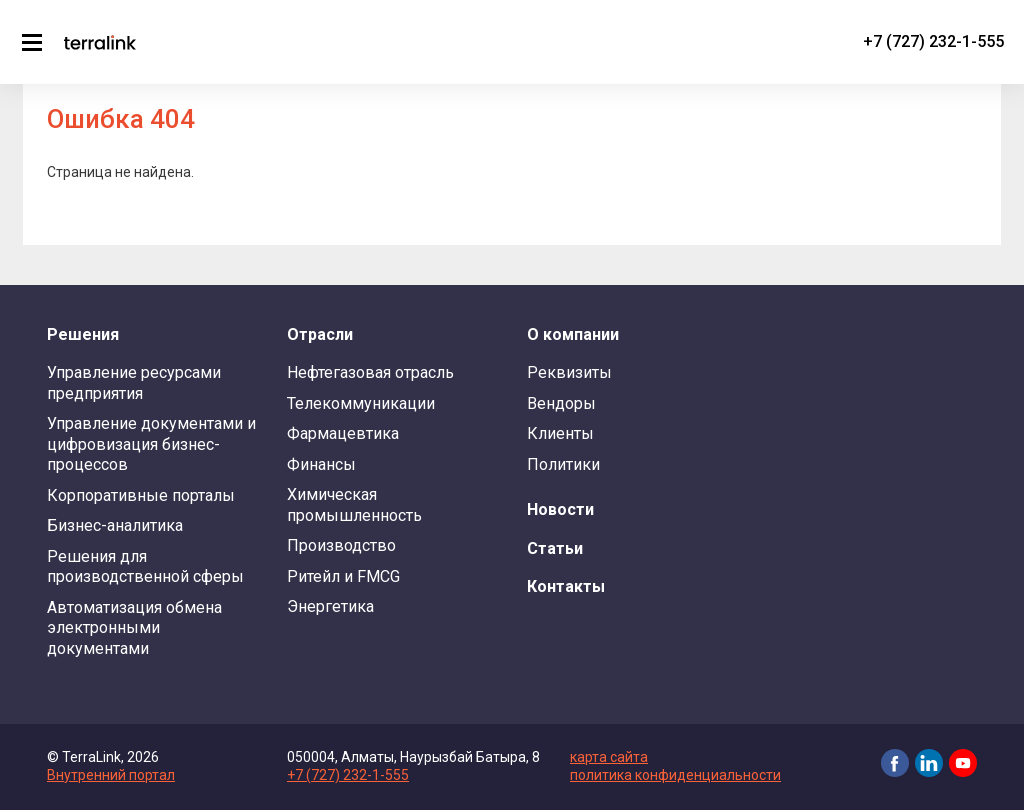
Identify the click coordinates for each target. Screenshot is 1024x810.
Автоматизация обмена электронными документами (134, 628)
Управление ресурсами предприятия (134, 382)
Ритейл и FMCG (343, 576)
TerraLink (100, 42)
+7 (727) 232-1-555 (933, 41)
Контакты (566, 586)
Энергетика (330, 606)
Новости (560, 509)
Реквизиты (569, 372)
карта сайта (609, 757)
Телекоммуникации (361, 403)
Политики (563, 464)
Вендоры (561, 403)
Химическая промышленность (354, 504)
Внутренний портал (111, 775)
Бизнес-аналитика (115, 525)
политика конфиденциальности (675, 775)
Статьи (555, 548)
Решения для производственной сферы (145, 566)
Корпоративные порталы (141, 495)
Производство (341, 545)
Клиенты (560, 433)
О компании (573, 334)
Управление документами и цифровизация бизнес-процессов (151, 444)
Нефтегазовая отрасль (370, 372)
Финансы (321, 464)
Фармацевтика (343, 433)
